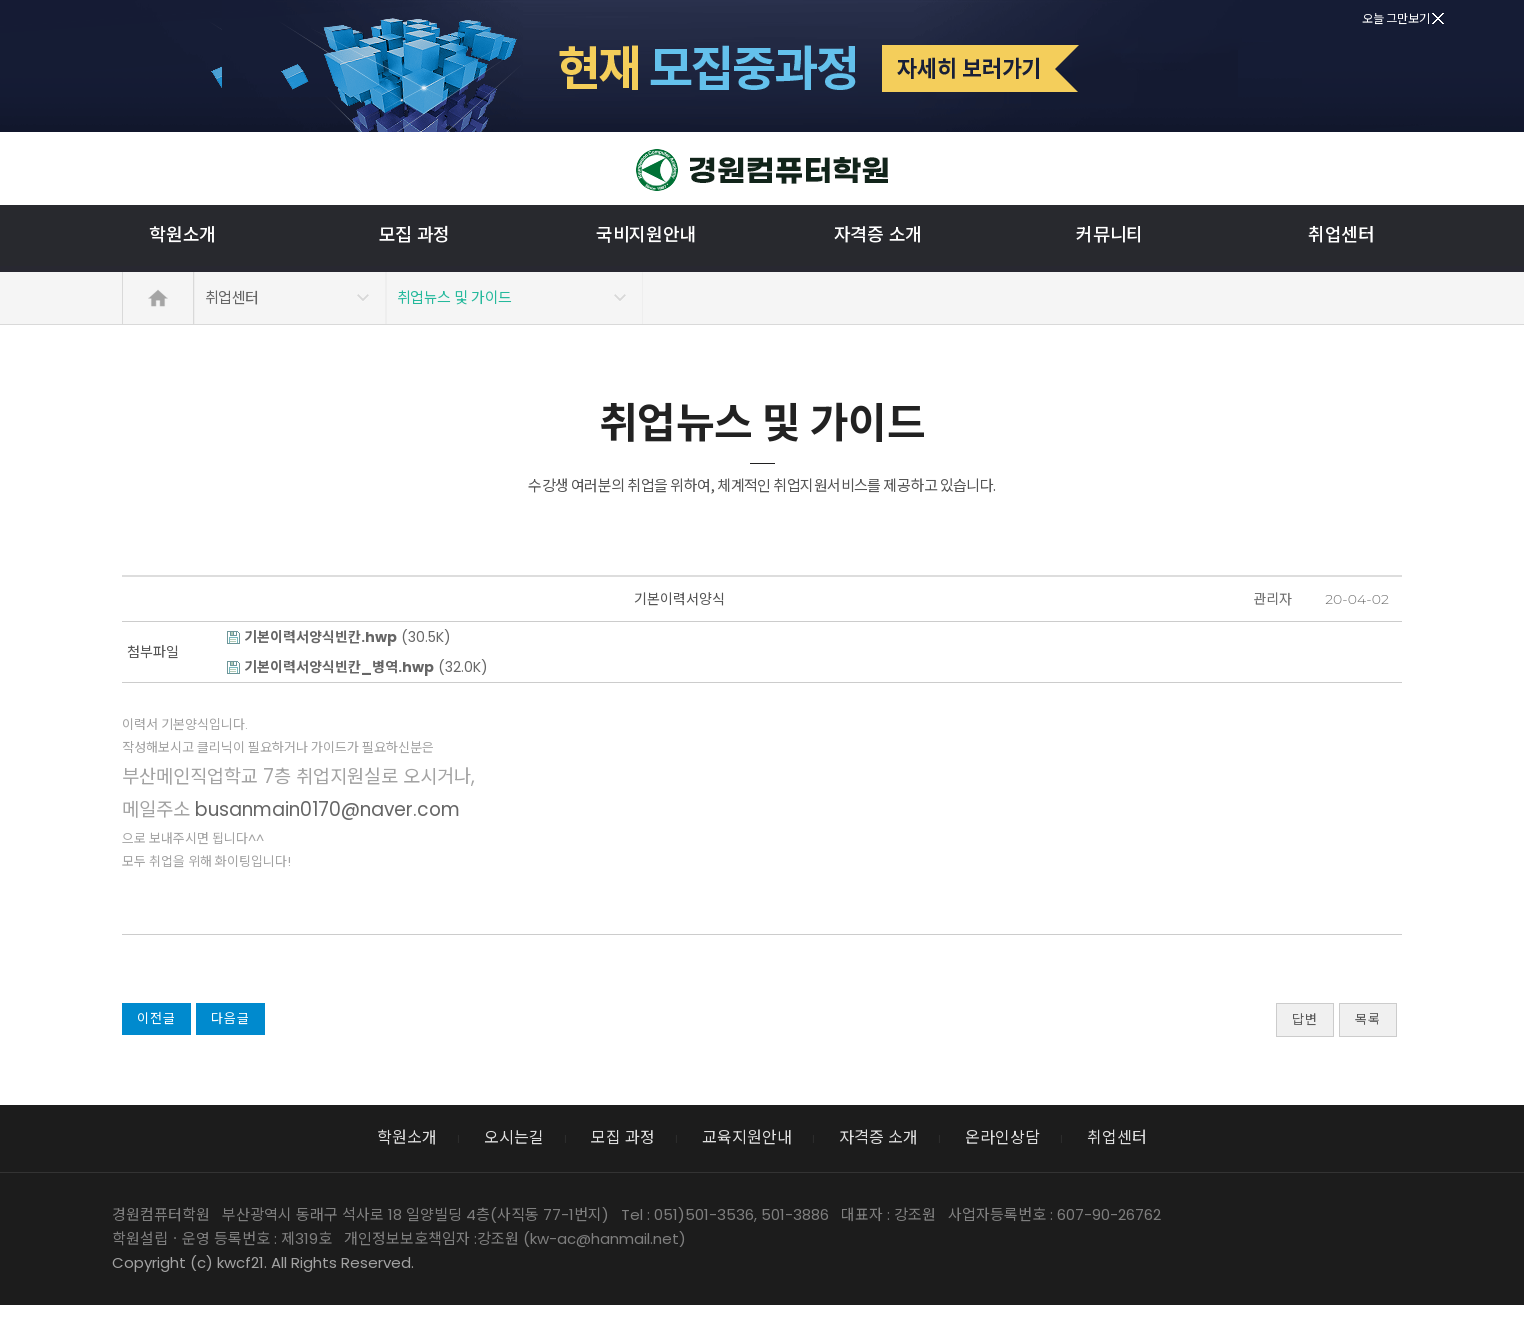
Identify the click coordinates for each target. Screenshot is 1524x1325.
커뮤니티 (1109, 234)
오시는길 (514, 1137)
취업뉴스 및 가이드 (454, 297)
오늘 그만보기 (1403, 18)
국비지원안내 (646, 234)
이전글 (156, 1018)
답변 (1305, 1019)
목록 (1368, 1019)
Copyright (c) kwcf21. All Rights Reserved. (263, 1262)
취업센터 (1341, 234)
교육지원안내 (747, 1137)
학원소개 (182, 234)
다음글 (230, 1018)
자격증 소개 (878, 234)
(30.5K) (339, 637)
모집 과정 (415, 234)
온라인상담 (1002, 1137)
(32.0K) (357, 667)
